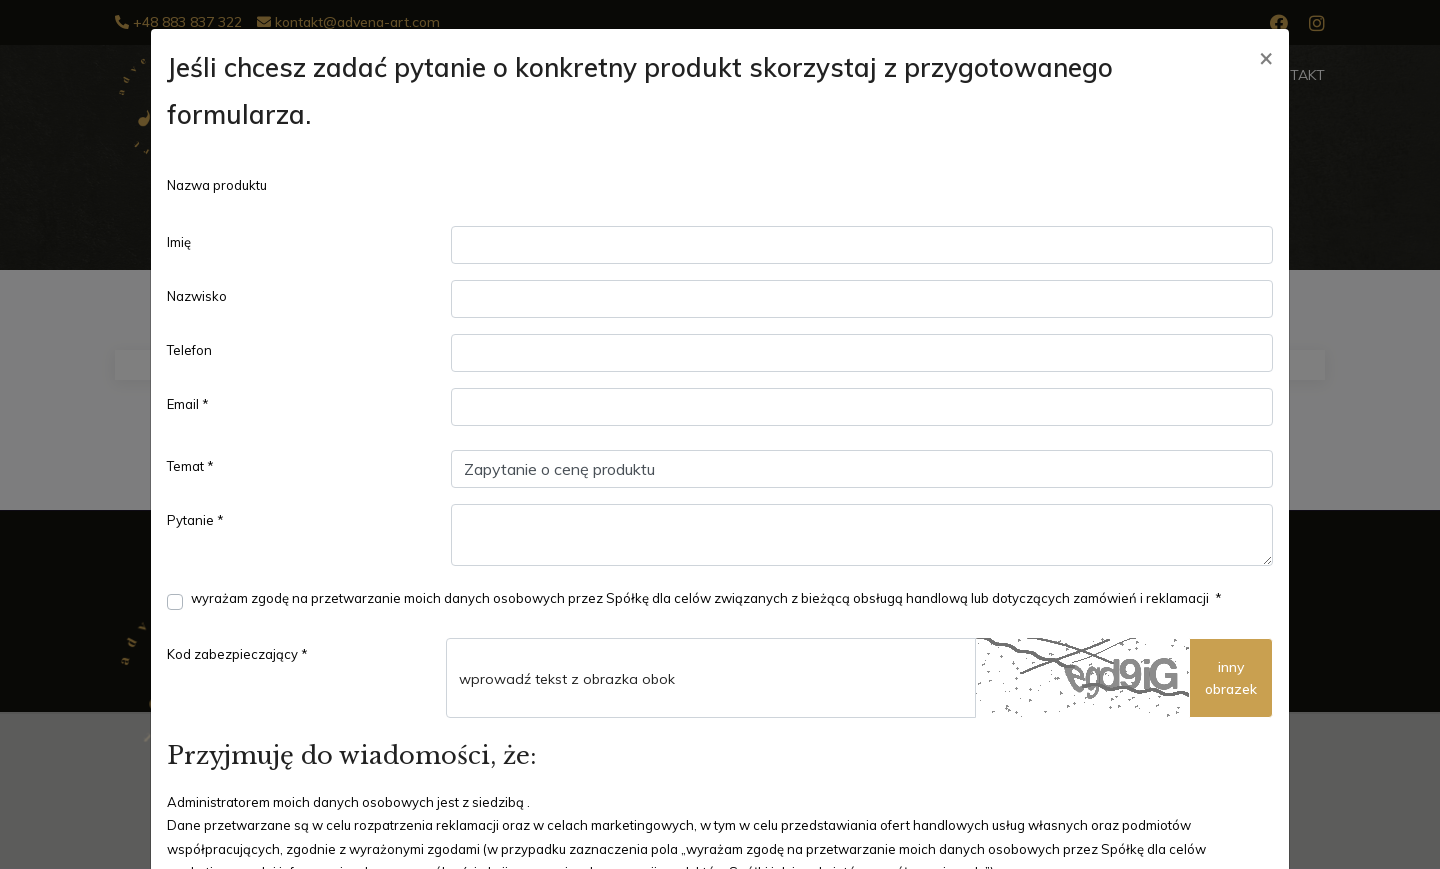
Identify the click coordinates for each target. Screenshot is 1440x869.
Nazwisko (197, 296)
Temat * (190, 466)
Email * (188, 404)
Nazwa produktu (217, 185)
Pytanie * (195, 520)
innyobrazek (1231, 677)
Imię (179, 242)
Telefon (189, 350)
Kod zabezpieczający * (237, 654)
